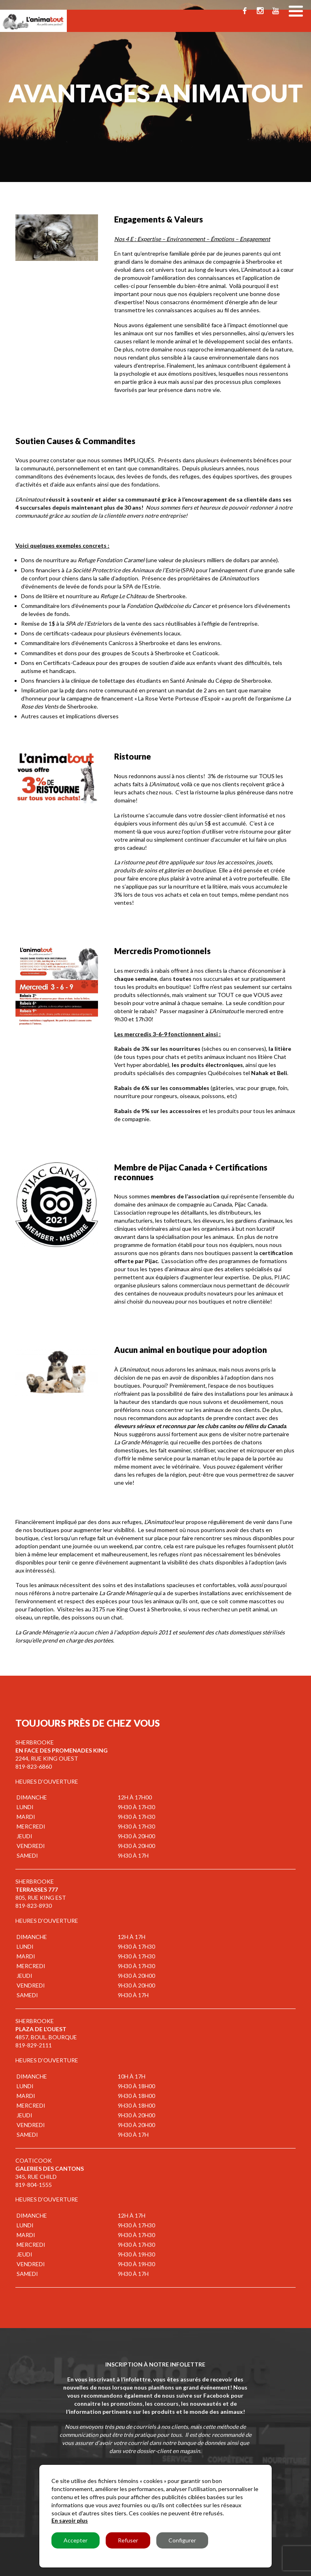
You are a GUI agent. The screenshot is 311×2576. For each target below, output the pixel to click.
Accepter (75, 2540)
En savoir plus (69, 2520)
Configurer (182, 2540)
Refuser (128, 2540)
